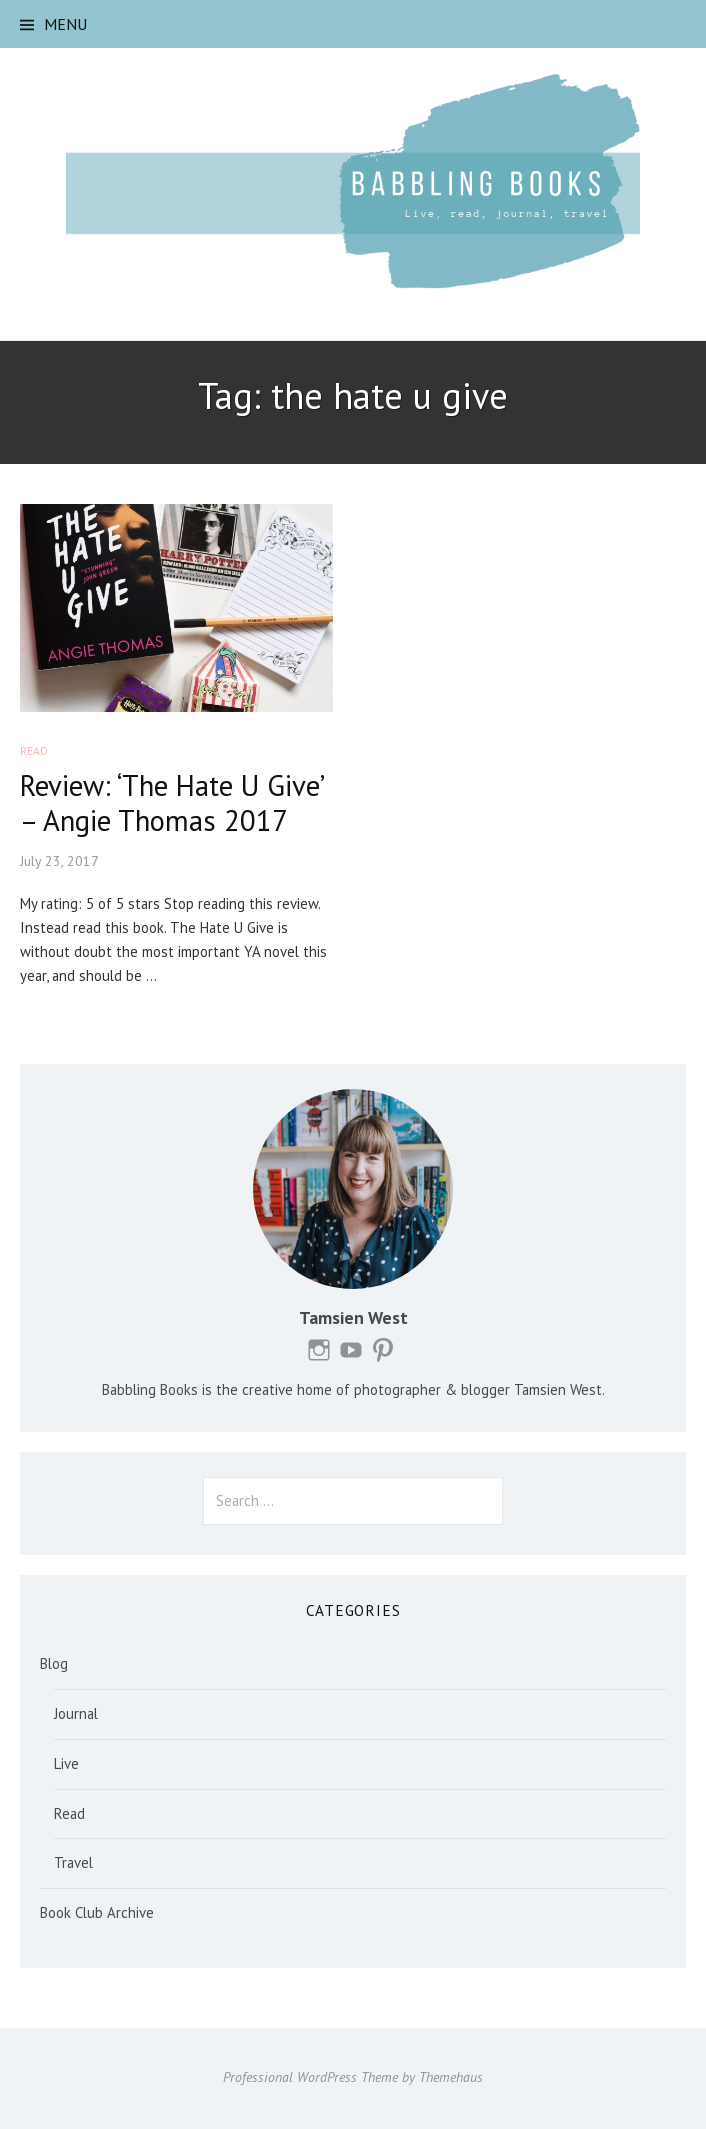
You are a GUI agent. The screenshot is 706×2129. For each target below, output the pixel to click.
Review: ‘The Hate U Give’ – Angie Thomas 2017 (171, 803)
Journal (76, 1713)
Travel (73, 1862)
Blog (54, 1663)
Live (66, 1763)
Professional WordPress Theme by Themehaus (353, 2077)
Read (34, 750)
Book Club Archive (97, 1912)
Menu (65, 24)
